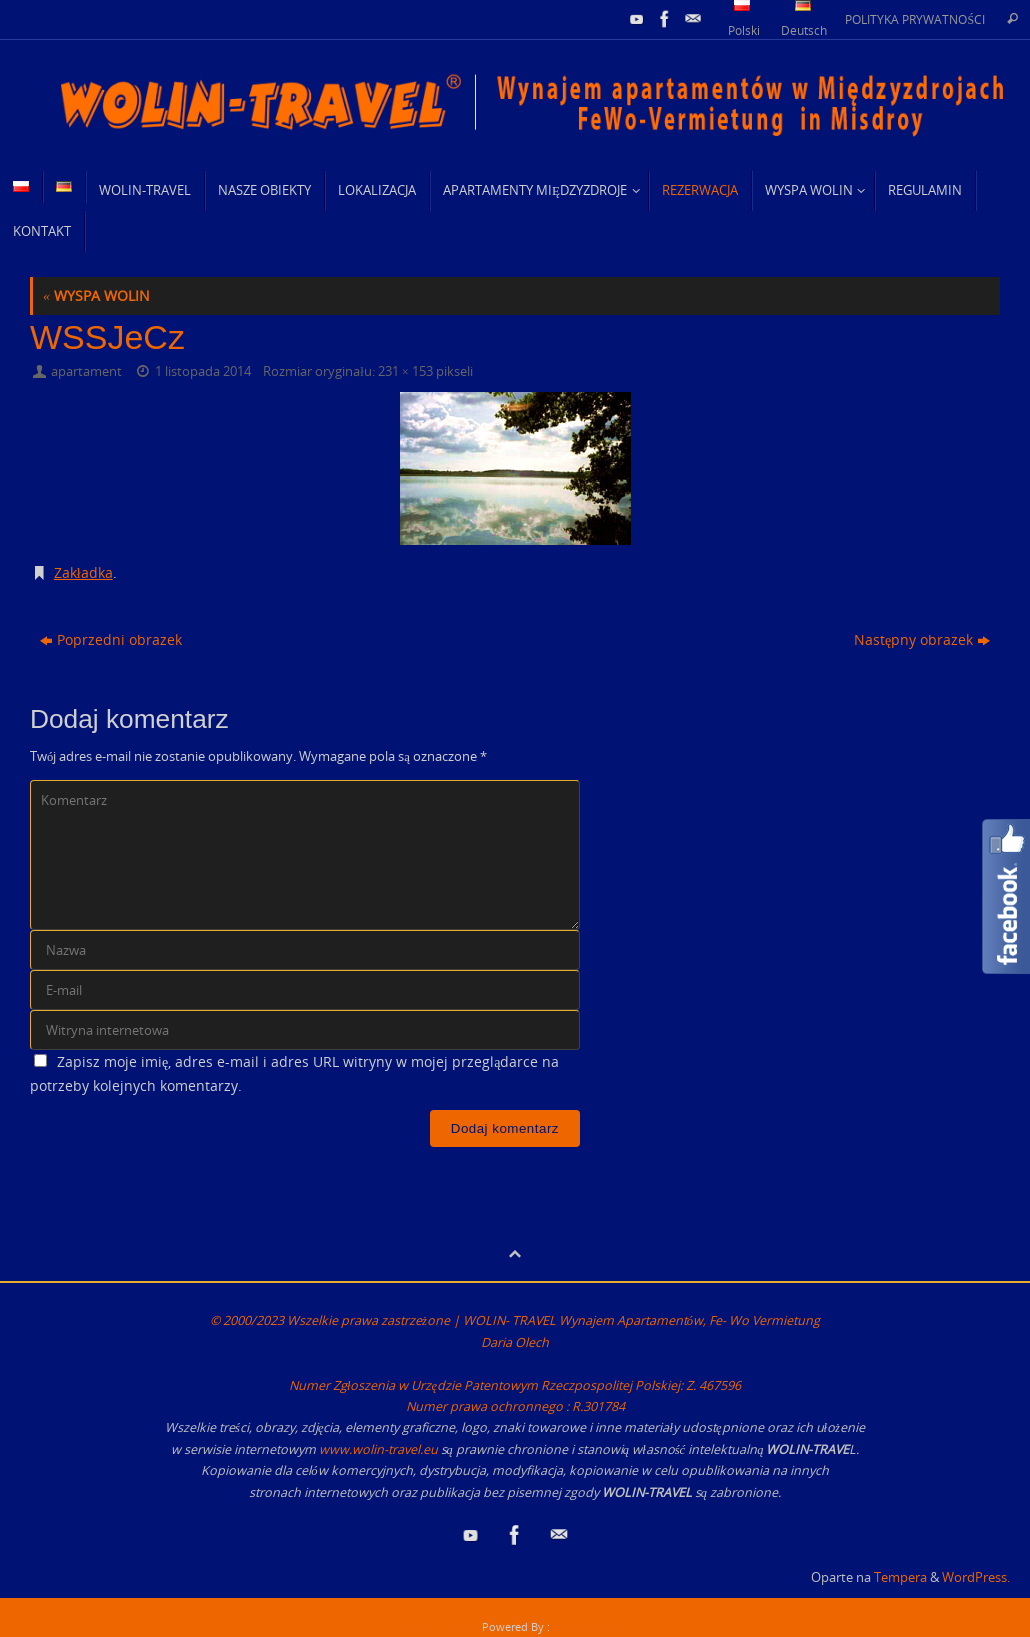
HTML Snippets (440, 1626)
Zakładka (83, 572)
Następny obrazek (922, 639)
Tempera (900, 1577)
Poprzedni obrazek (111, 639)
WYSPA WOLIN (96, 295)
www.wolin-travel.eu (378, 1449)
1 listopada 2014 (203, 371)
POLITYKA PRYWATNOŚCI (915, 19)
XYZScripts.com (591, 1626)
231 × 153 (405, 371)
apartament (86, 371)
